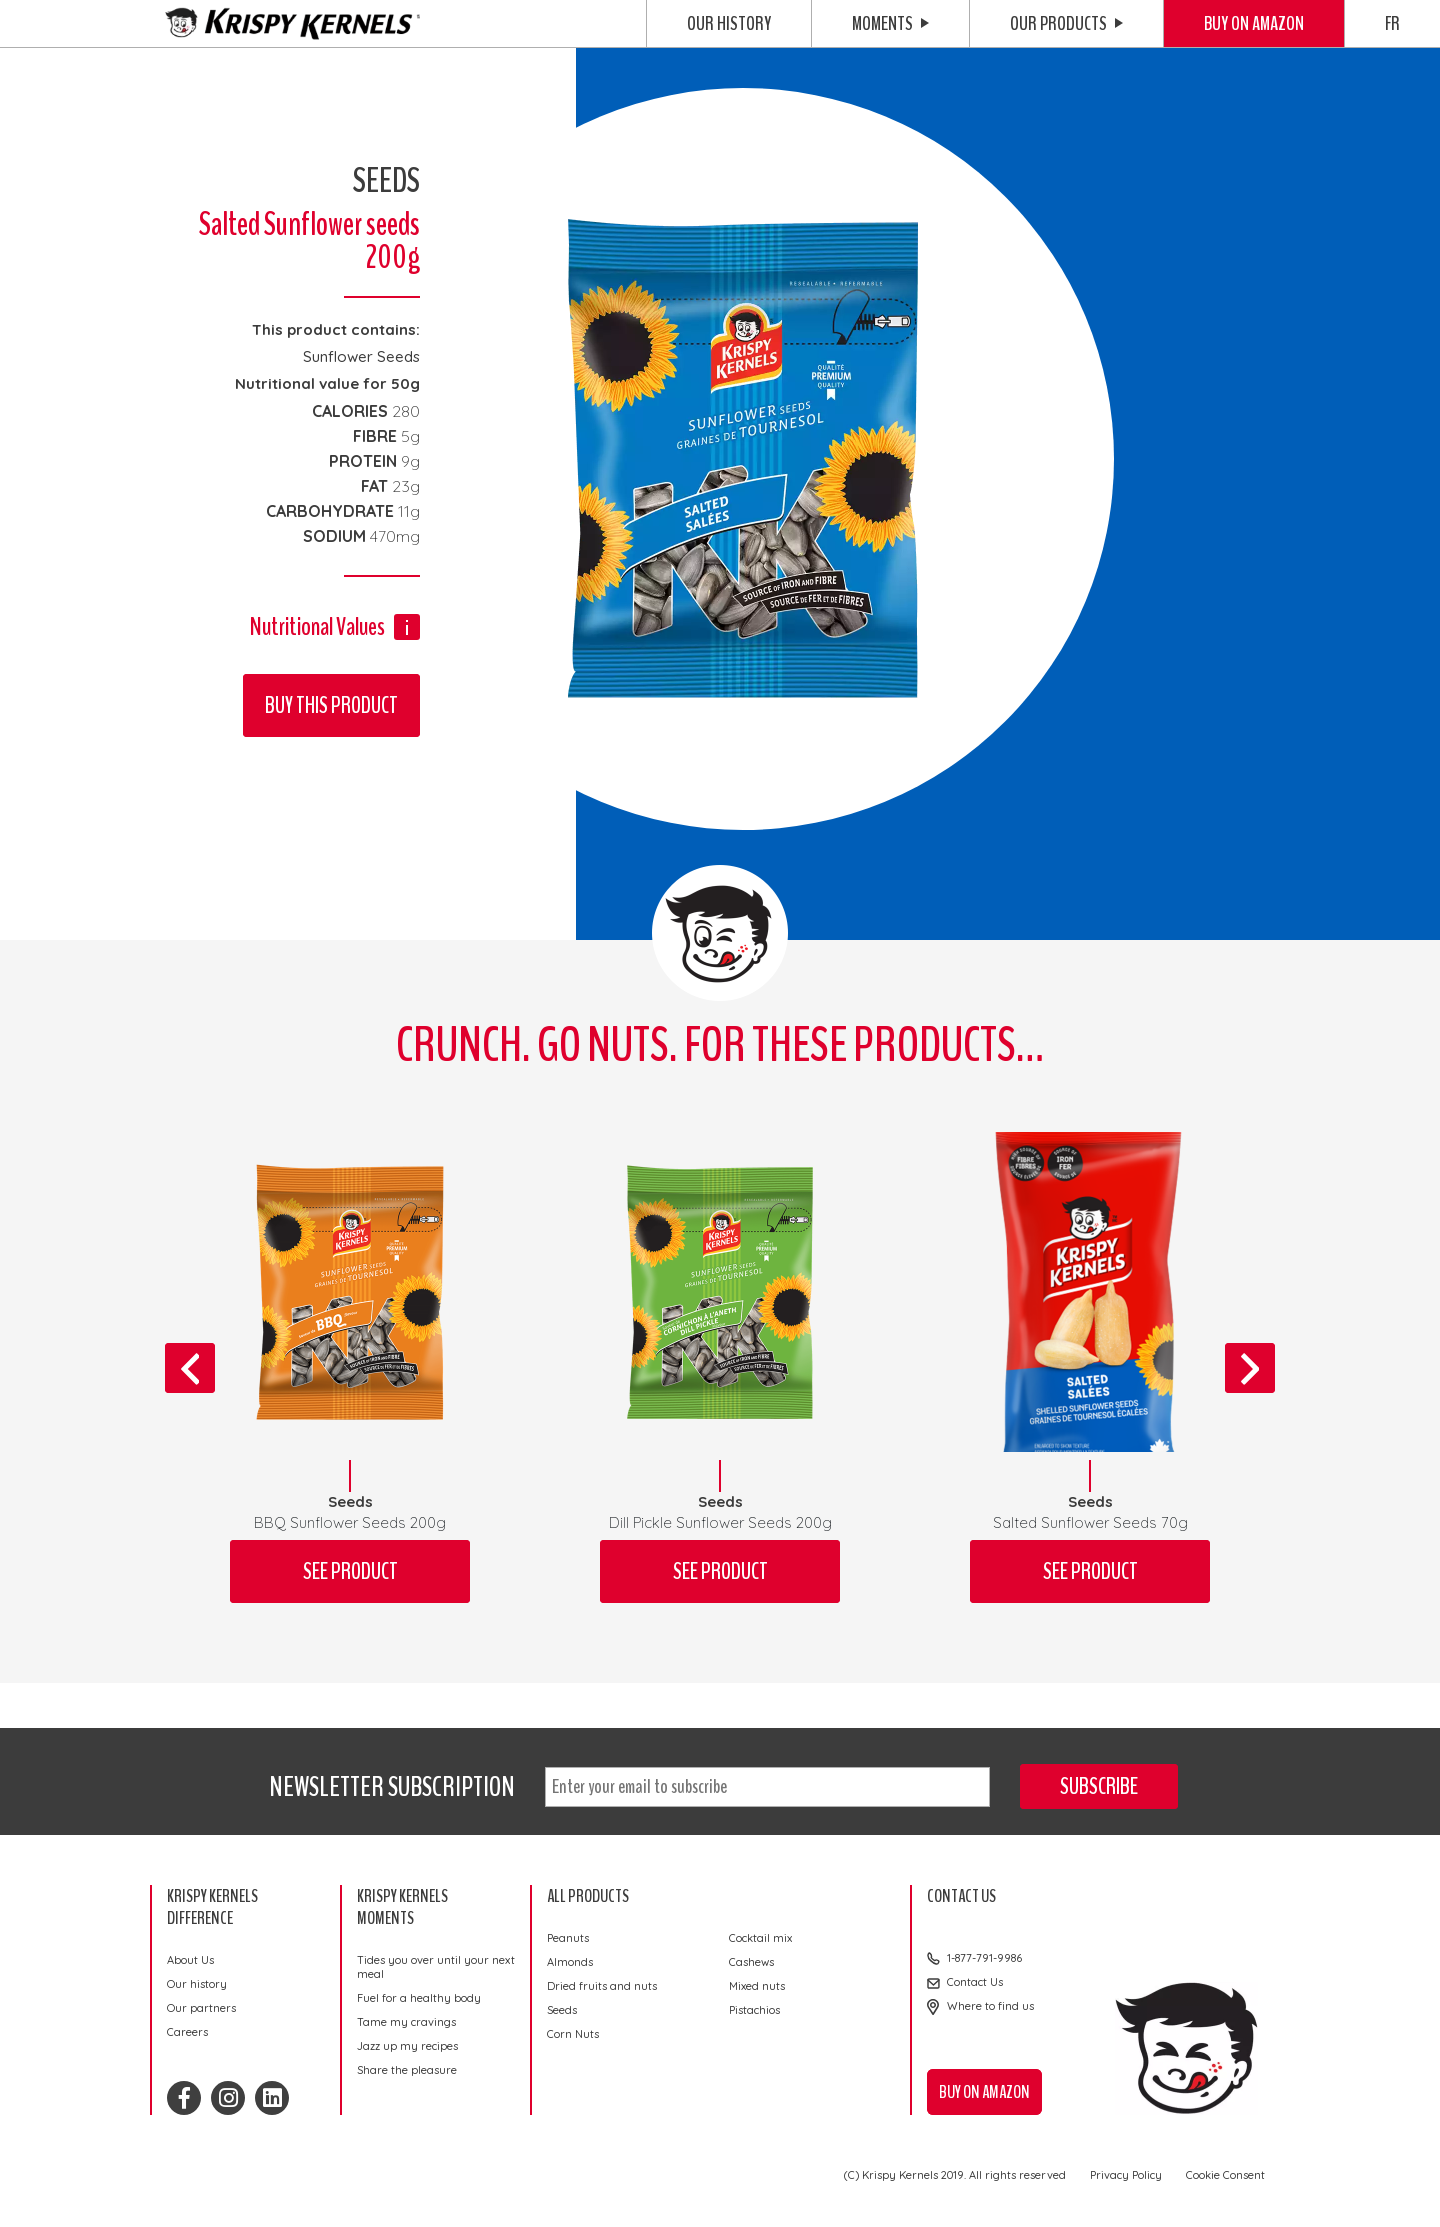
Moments (890, 23)
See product (350, 1571)
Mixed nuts (757, 1986)
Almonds (570, 1962)
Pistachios (754, 2010)
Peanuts (568, 1938)
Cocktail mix (760, 1938)
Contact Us (975, 1982)
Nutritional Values (317, 626)
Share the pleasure (407, 2070)
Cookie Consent (1225, 2175)
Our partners (201, 2008)
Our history (729, 23)
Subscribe (1099, 1786)
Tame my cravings (406, 2022)
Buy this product (331, 705)
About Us (190, 1960)
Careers (187, 2032)
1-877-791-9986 (984, 1958)
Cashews (751, 1962)
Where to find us (990, 2006)
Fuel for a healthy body (419, 1998)
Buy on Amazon (1254, 23)
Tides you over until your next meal (436, 1967)
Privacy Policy (1126, 2175)
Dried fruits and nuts (602, 1986)
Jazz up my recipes (407, 2046)
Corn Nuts (573, 2034)
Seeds (562, 2010)
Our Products (1066, 23)
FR (1392, 23)
